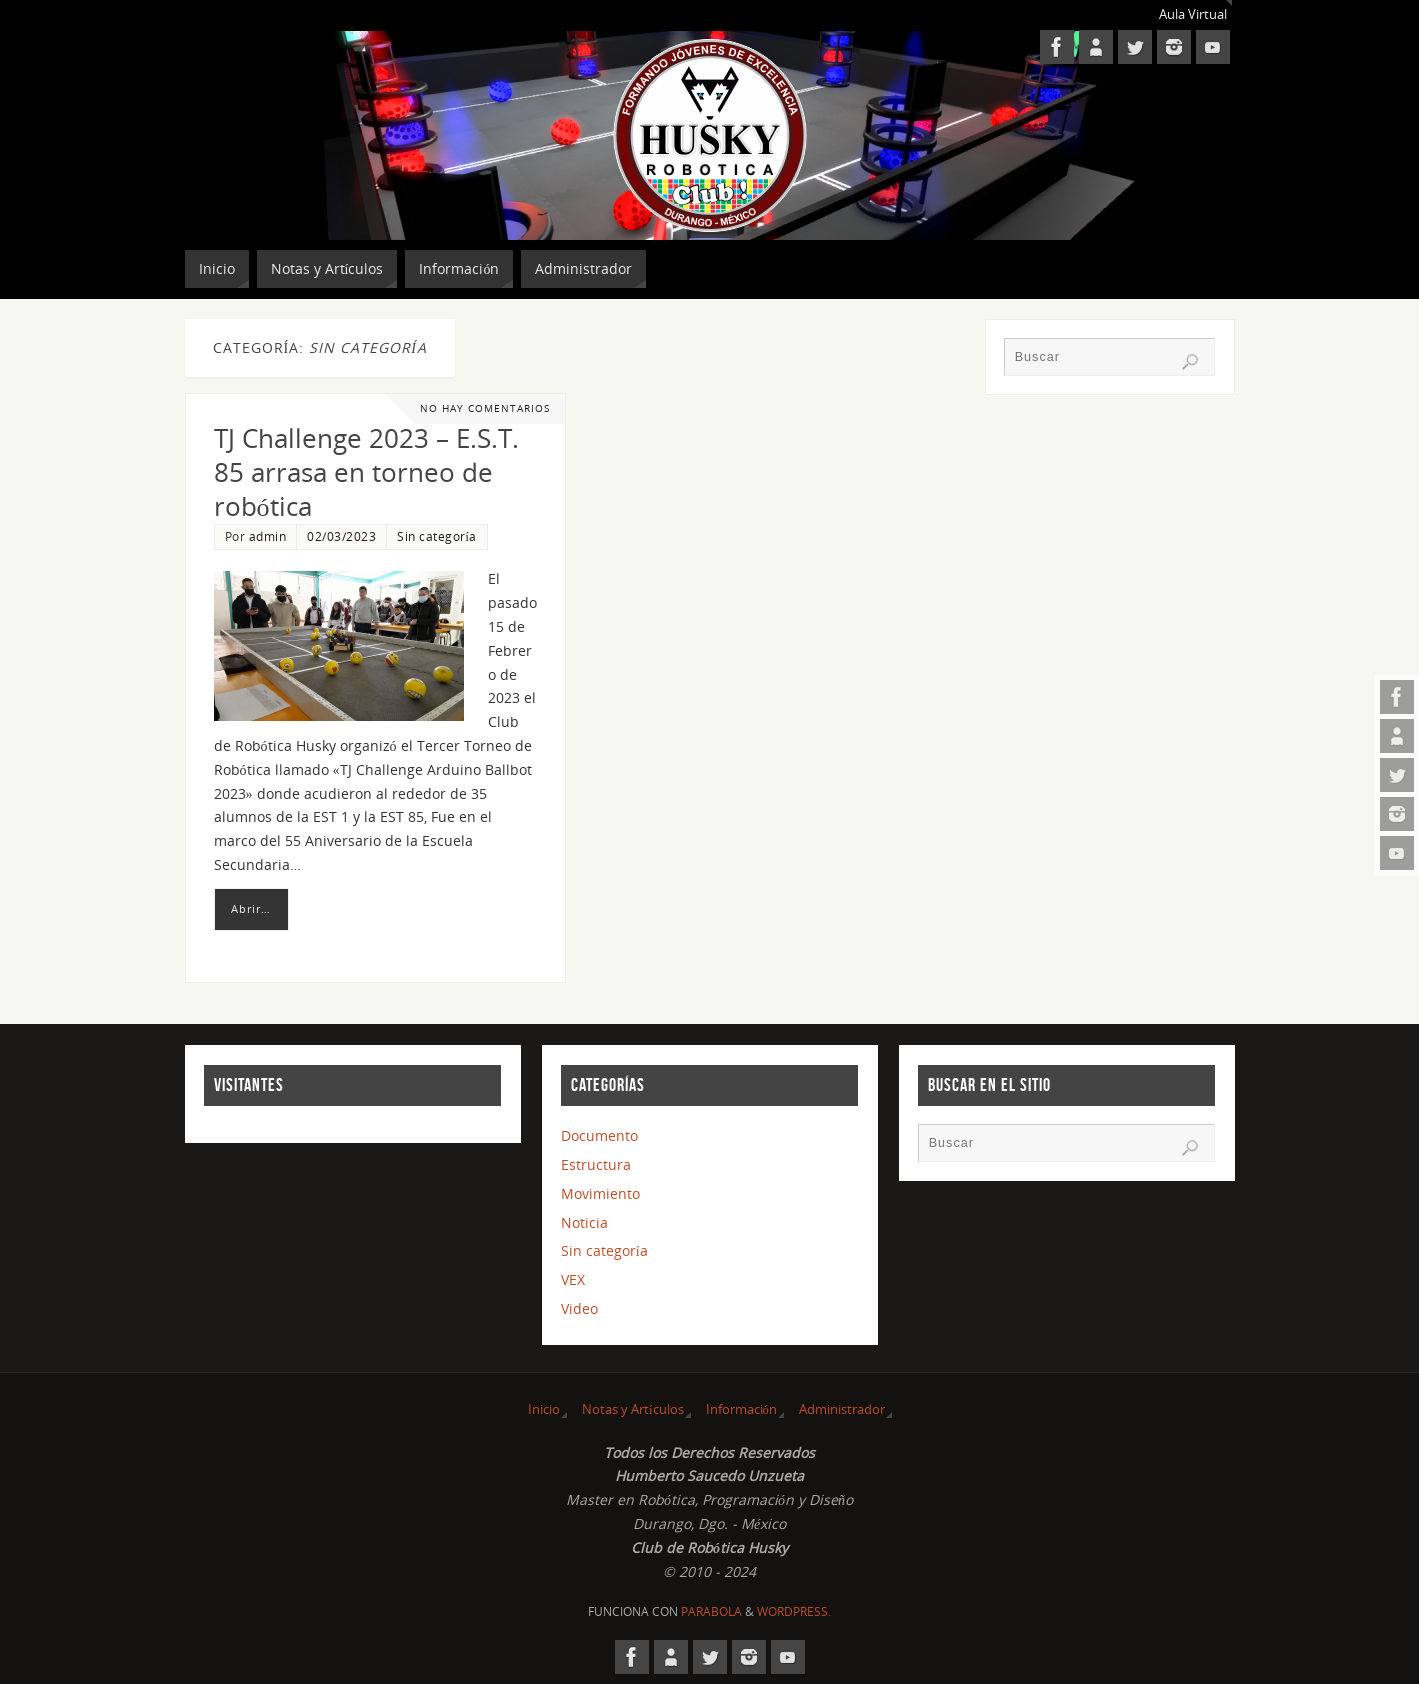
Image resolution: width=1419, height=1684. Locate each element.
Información (741, 1409)
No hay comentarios (485, 408)
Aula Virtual (1193, 14)
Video (579, 1308)
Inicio (544, 1409)
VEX (573, 1279)
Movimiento (600, 1193)
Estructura (596, 1164)
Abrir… (251, 908)
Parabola (711, 1611)
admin (268, 536)
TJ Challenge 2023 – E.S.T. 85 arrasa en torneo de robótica (366, 472)
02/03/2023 (341, 536)
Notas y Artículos (633, 1409)
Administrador (842, 1409)
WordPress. (794, 1611)
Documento (599, 1135)
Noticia (584, 1222)
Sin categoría (437, 536)
